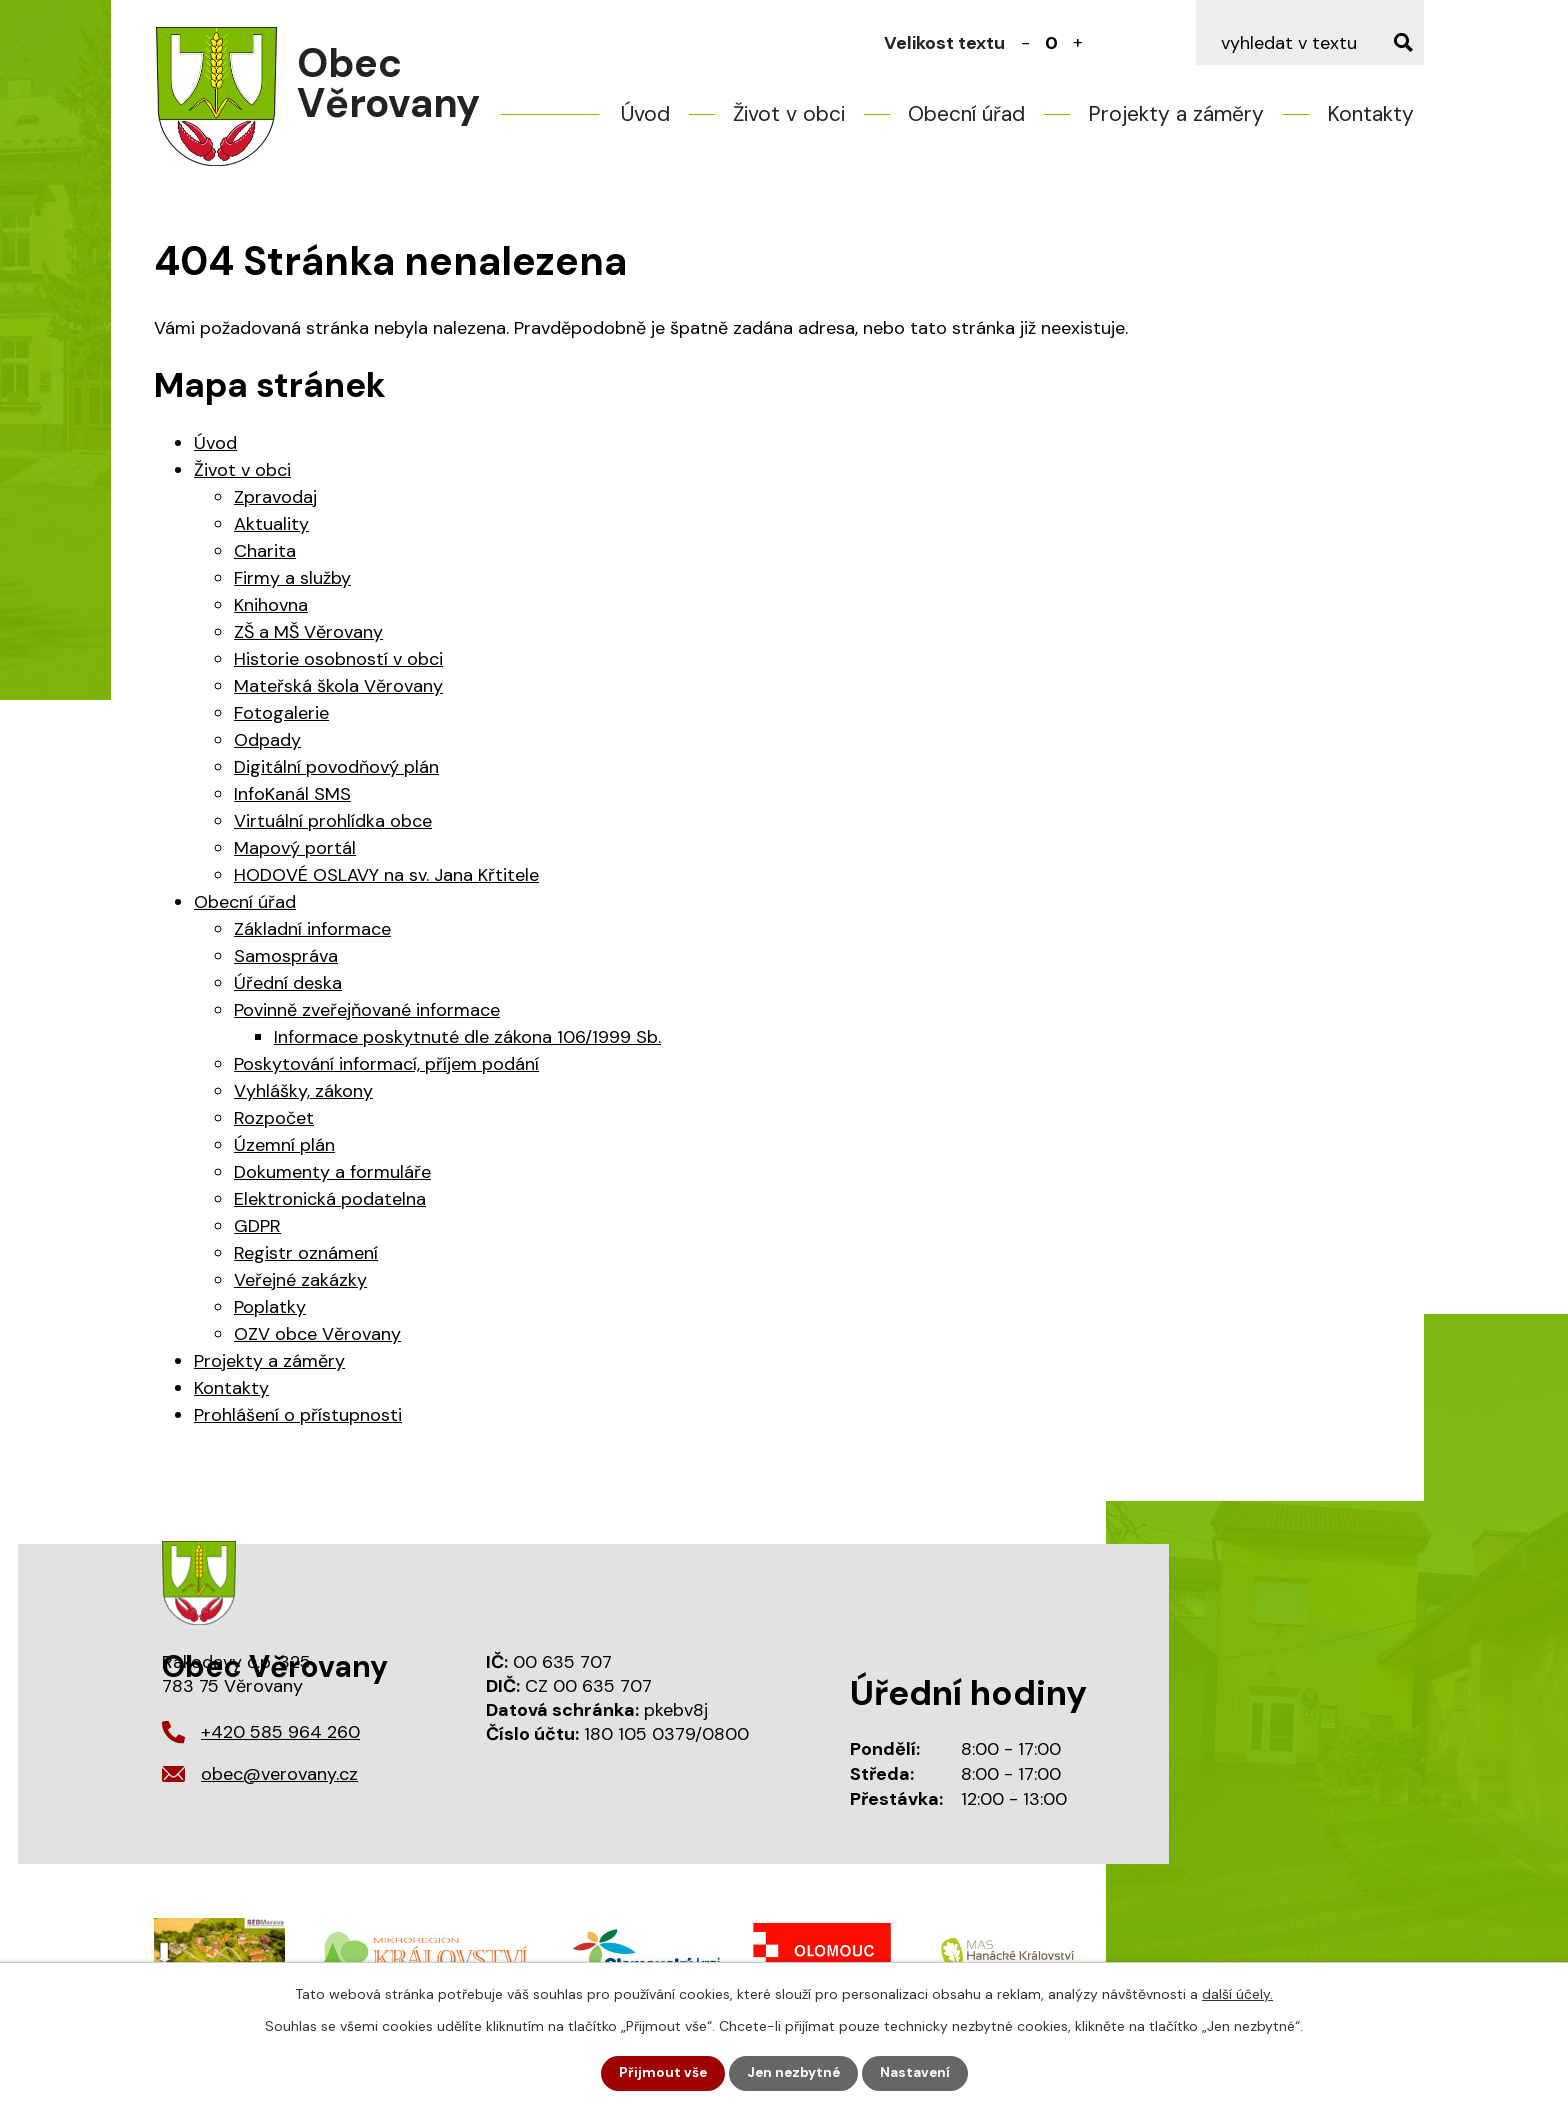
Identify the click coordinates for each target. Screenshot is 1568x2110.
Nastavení (917, 2073)
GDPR (257, 1226)
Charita (265, 551)
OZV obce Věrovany (317, 1334)
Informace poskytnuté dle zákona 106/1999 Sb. (467, 1037)
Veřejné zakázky (300, 1280)
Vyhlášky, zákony (303, 1091)
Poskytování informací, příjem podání (386, 1064)
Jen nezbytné (793, 2073)
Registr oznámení (306, 1253)
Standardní (1052, 43)
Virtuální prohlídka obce (333, 821)
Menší (1026, 43)
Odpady (267, 740)
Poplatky (270, 1307)
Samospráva (286, 956)
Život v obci (789, 114)
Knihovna (271, 605)
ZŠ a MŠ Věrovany (308, 632)
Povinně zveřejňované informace (367, 1010)
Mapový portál (295, 848)
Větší (1078, 43)
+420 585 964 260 (280, 1732)
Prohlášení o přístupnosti (298, 1415)
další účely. (1237, 1993)
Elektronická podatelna (330, 1199)
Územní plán (284, 1145)
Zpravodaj (275, 497)
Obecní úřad (966, 114)
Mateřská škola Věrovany (338, 686)
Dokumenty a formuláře (332, 1172)
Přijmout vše (660, 2073)
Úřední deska (288, 983)
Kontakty (1370, 114)
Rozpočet (274, 1118)
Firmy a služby (292, 578)
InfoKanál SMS (292, 794)
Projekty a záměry (1176, 114)
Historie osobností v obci (338, 659)
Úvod (645, 114)
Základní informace (312, 929)
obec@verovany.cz (279, 1774)
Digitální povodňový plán (336, 767)
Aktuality (271, 524)
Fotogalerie (281, 713)
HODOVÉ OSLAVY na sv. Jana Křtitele (386, 875)
